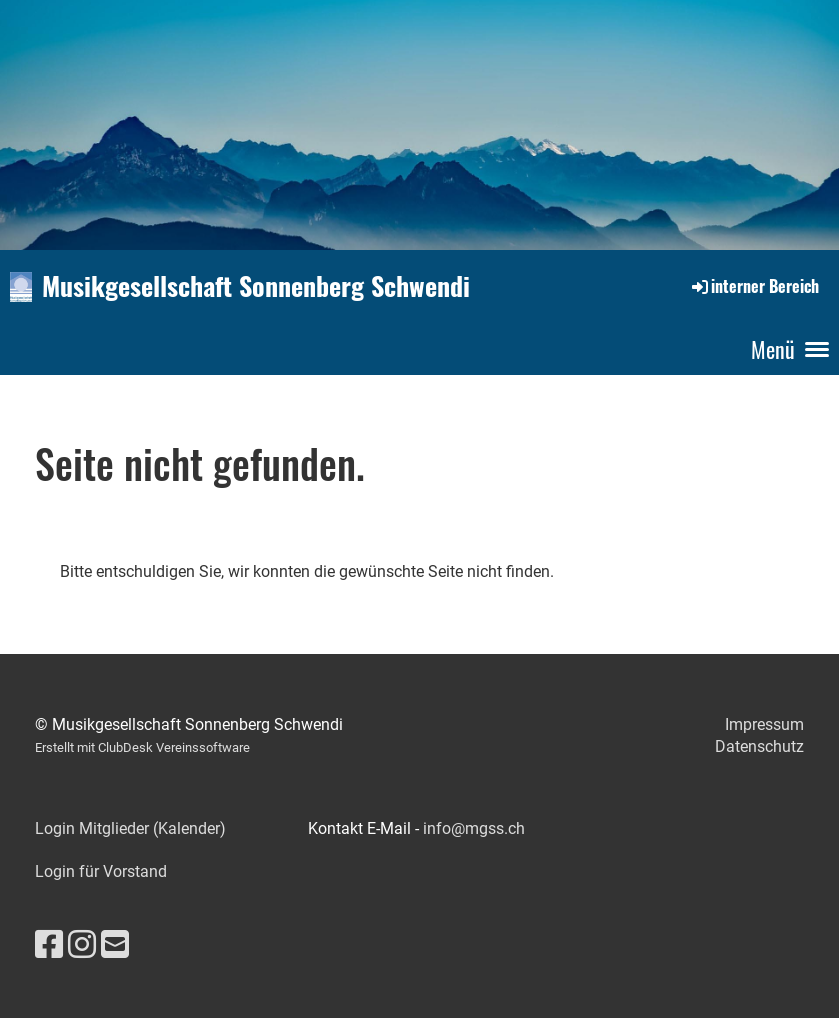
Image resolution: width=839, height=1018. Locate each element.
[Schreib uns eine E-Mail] (115, 945)
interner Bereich (754, 286)
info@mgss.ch (474, 828)
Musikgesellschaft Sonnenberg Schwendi (256, 286)
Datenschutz (759, 746)
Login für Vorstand (101, 871)
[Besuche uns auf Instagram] (82, 945)
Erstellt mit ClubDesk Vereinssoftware (142, 747)
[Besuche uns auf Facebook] (49, 945)
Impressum (764, 724)
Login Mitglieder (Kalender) (130, 828)
